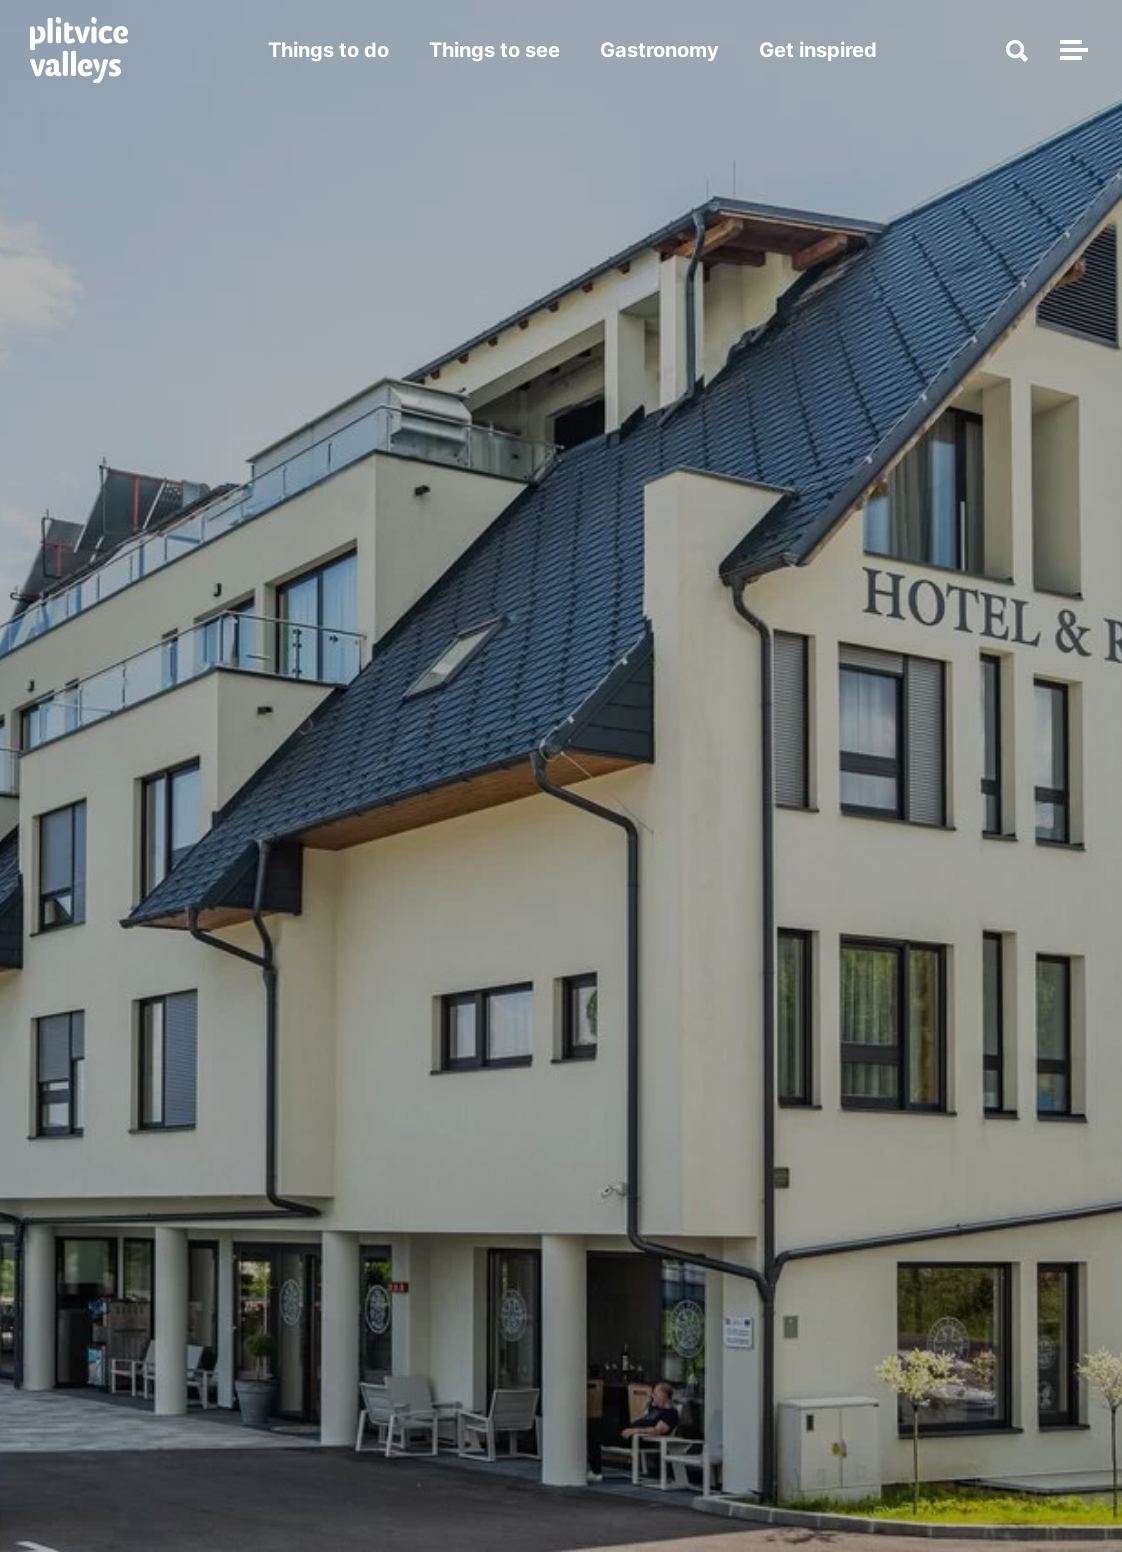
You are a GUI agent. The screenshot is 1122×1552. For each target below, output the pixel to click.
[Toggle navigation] (1071, 50)
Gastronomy (659, 50)
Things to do (328, 50)
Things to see (494, 50)
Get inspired (818, 50)
